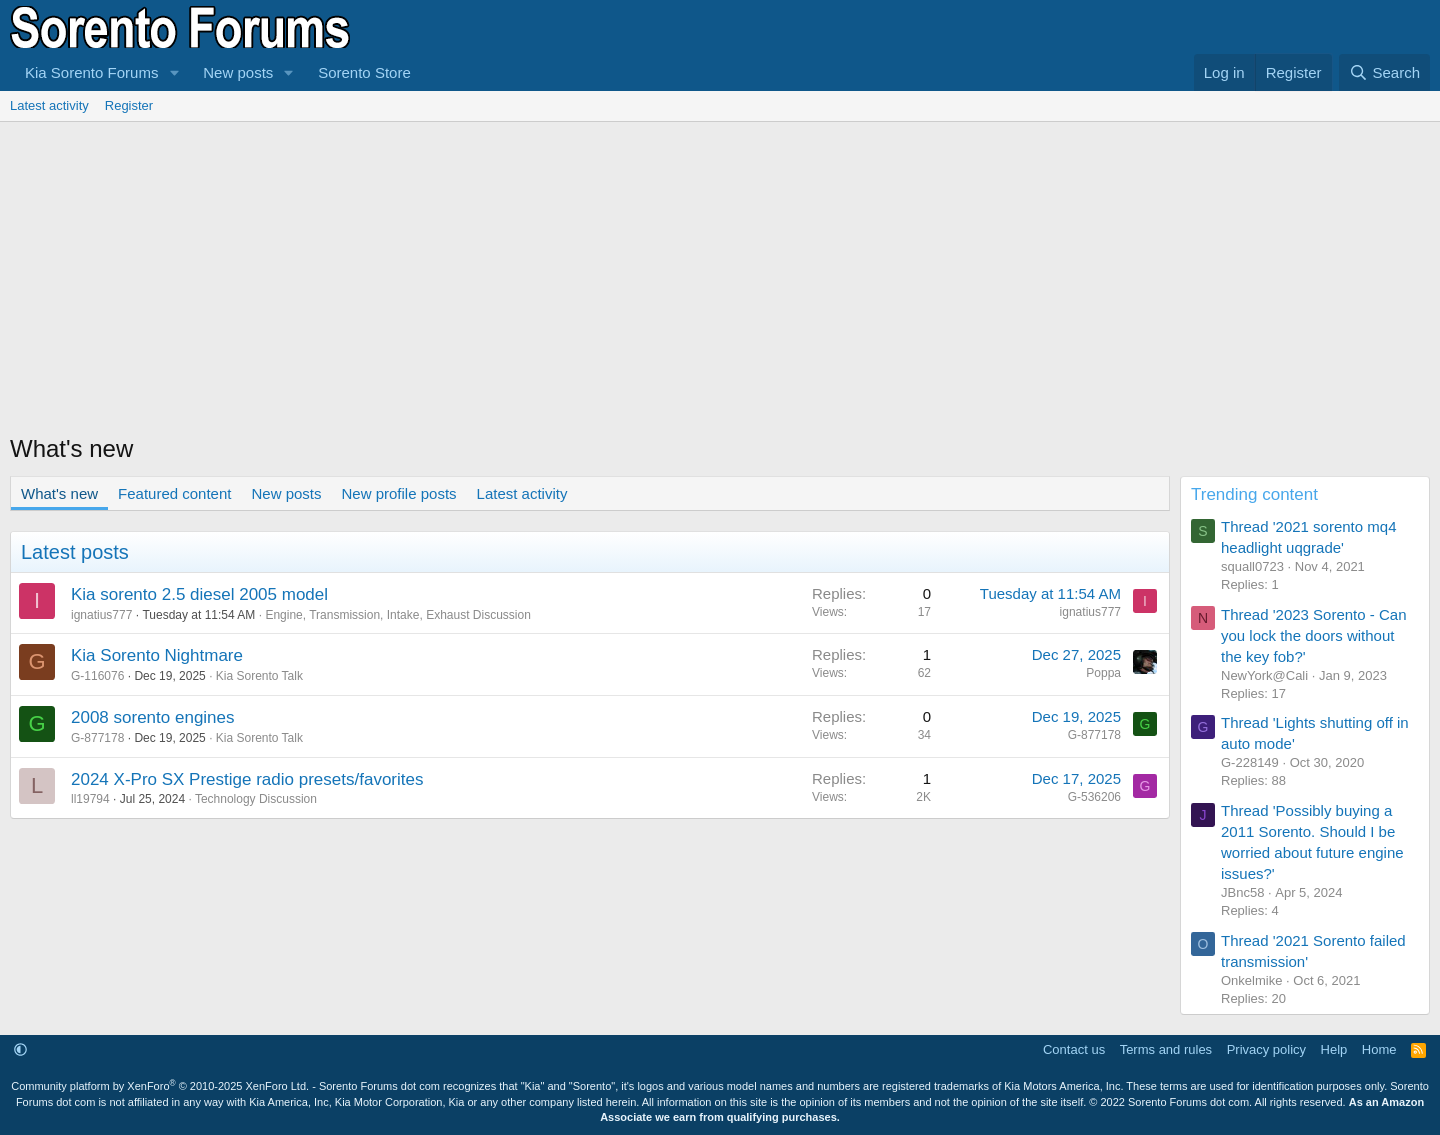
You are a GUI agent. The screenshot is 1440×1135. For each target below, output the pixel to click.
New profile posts (399, 493)
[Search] (1384, 72)
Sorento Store (364, 72)
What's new (59, 493)
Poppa (1103, 673)
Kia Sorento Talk (259, 676)
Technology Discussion (256, 799)
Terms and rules (1166, 1049)
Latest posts (75, 552)
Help (1334, 1049)
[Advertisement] (720, 272)
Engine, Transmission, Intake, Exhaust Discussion (397, 615)
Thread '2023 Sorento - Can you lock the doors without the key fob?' (1313, 635)
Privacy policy (1266, 1049)
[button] (174, 72)
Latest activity (49, 105)
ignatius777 (101, 615)
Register (129, 105)
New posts (238, 72)
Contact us (1074, 1049)
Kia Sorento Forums (91, 72)
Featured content (174, 493)
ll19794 (90, 799)
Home (1379, 1049)
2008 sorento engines (153, 717)
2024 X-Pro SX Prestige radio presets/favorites (247, 779)
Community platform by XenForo (160, 1086)
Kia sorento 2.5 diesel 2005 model (199, 594)
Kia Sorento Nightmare (157, 655)
